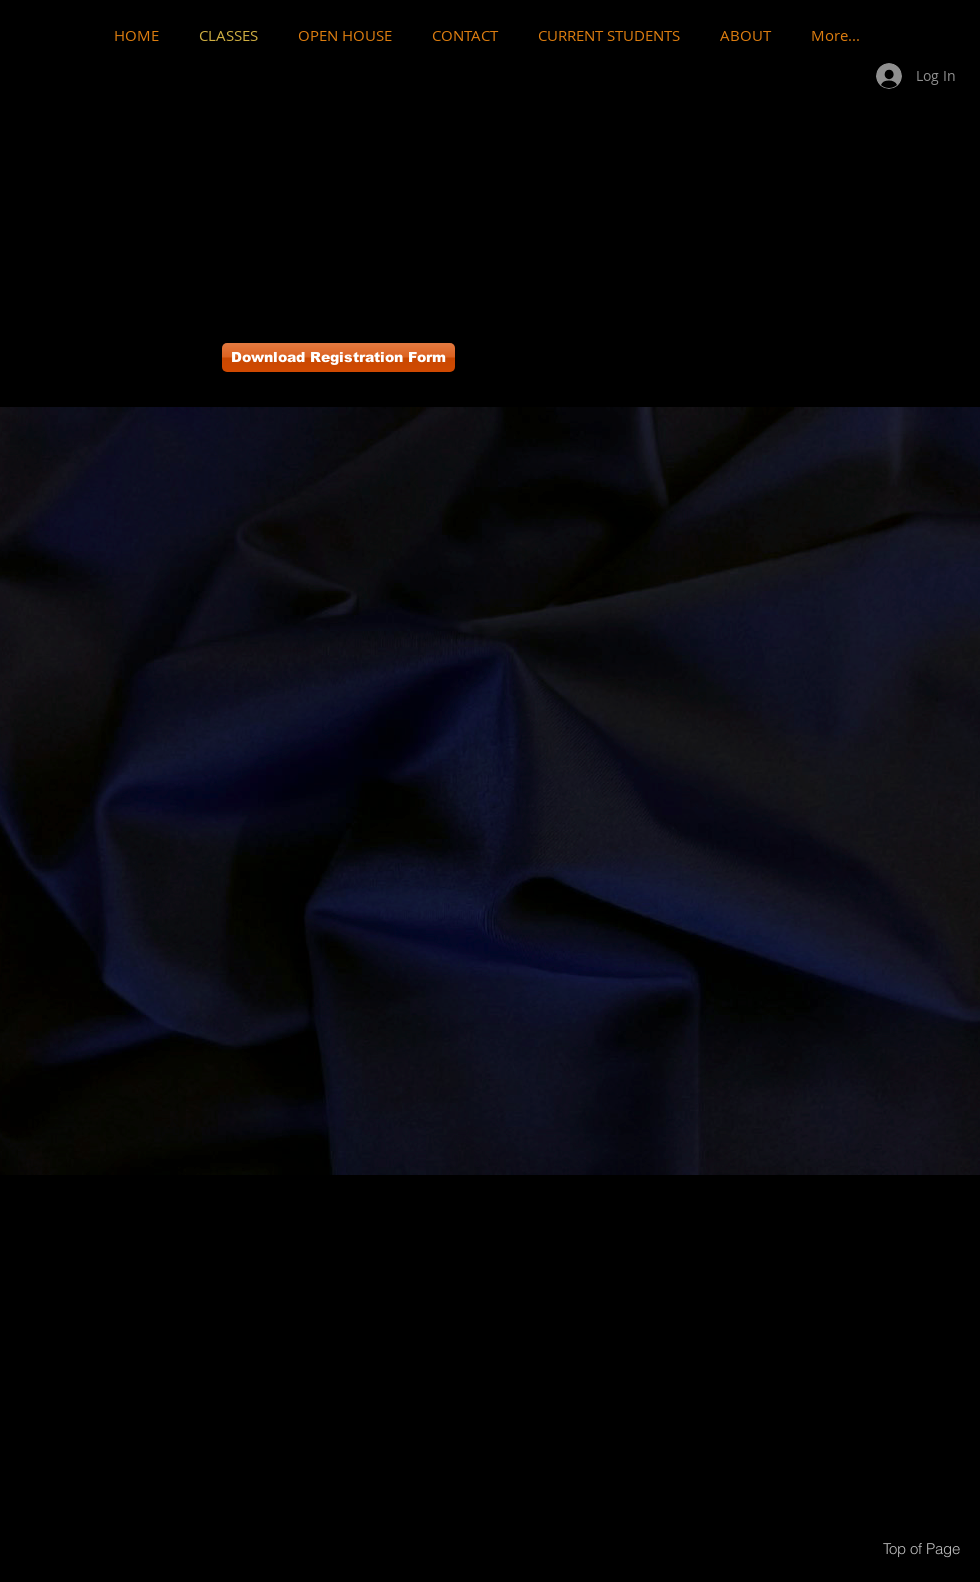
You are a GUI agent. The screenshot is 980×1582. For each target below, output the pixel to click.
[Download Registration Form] (338, 357)
